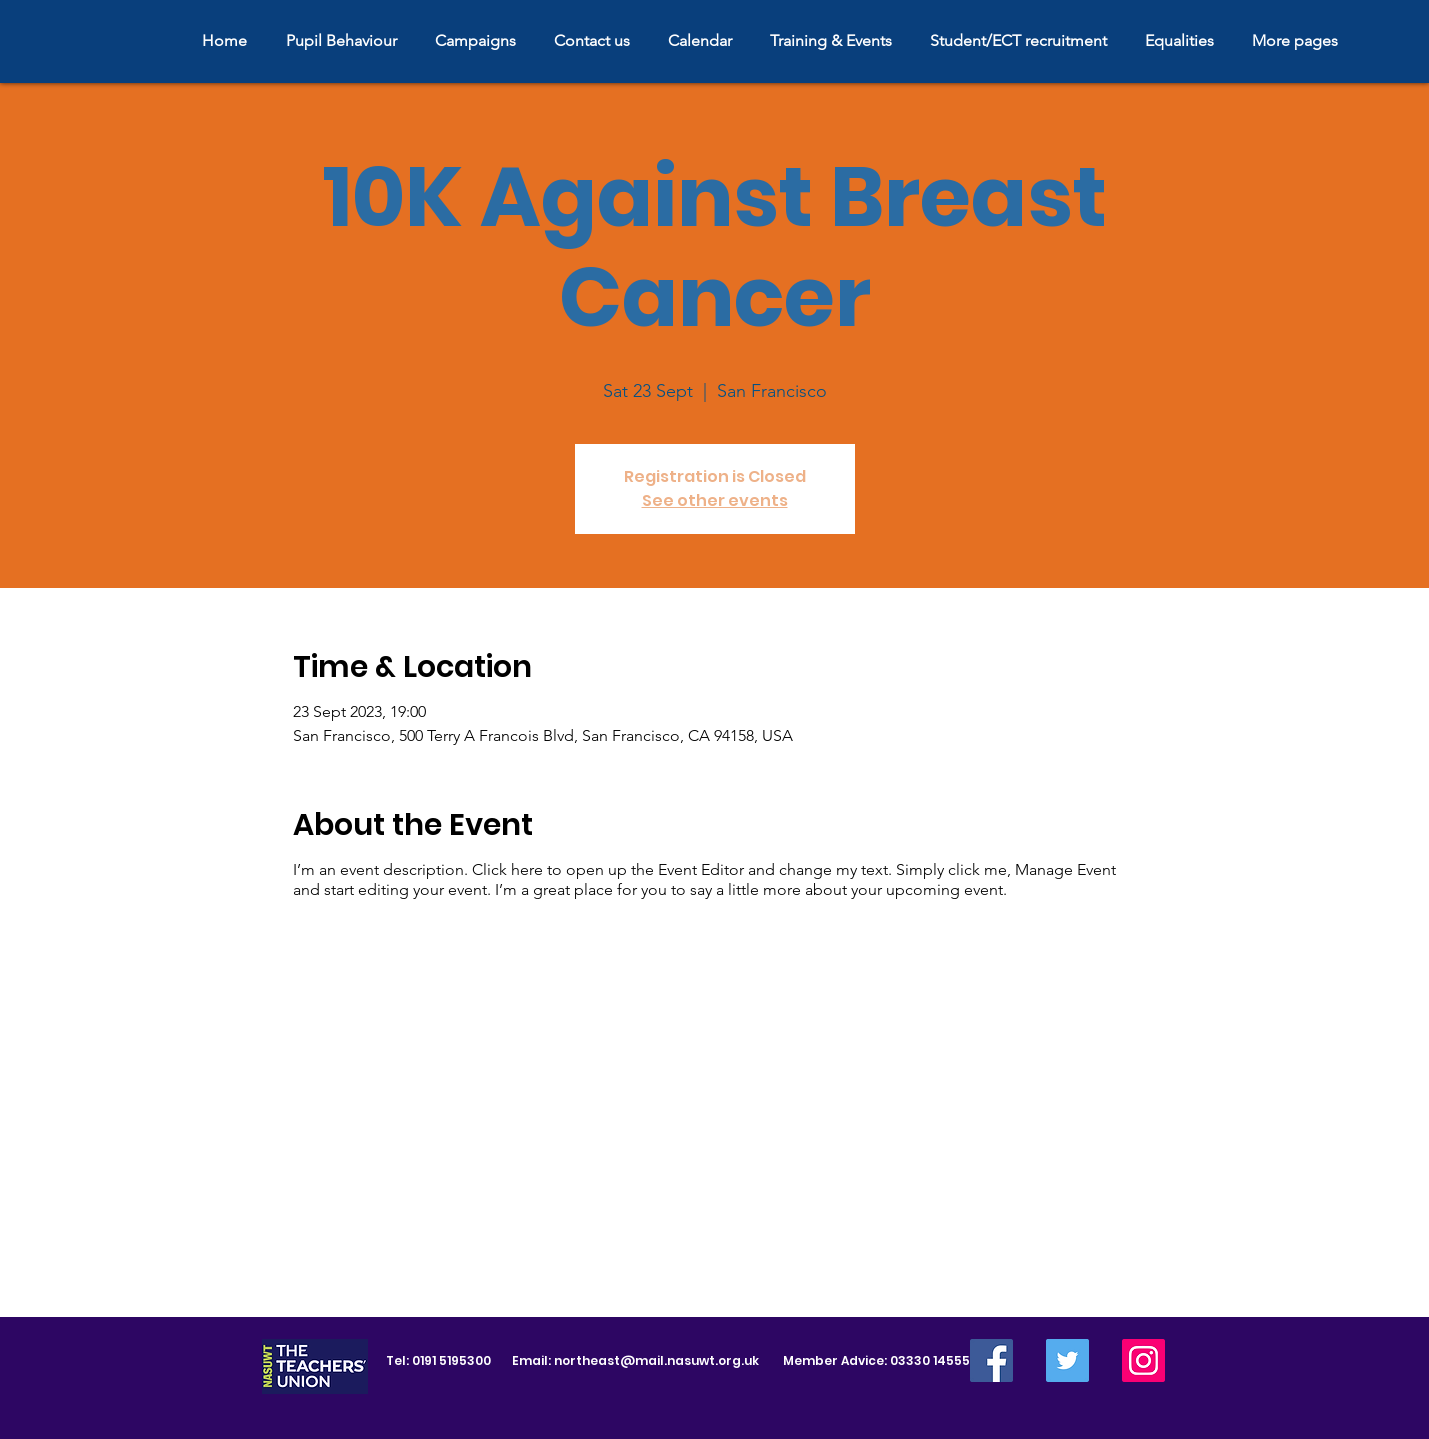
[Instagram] (1143, 1360)
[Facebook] (991, 1360)
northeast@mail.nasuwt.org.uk (656, 1360)
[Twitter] (1067, 1360)
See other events (715, 500)
